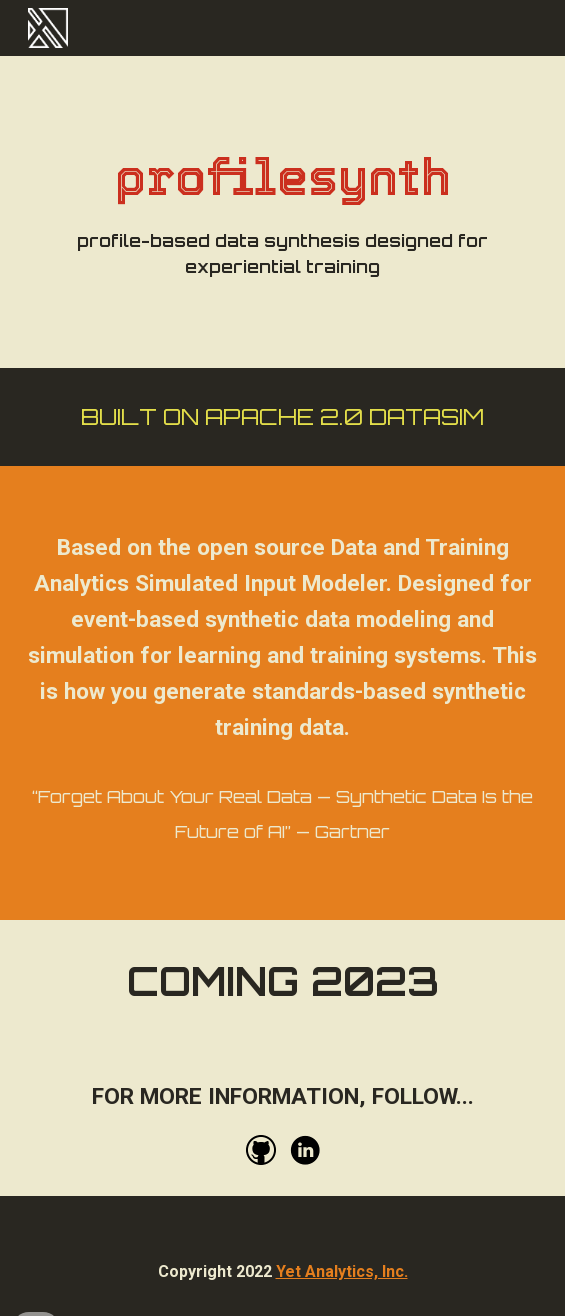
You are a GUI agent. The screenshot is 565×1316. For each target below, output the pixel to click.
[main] (282, 212)
